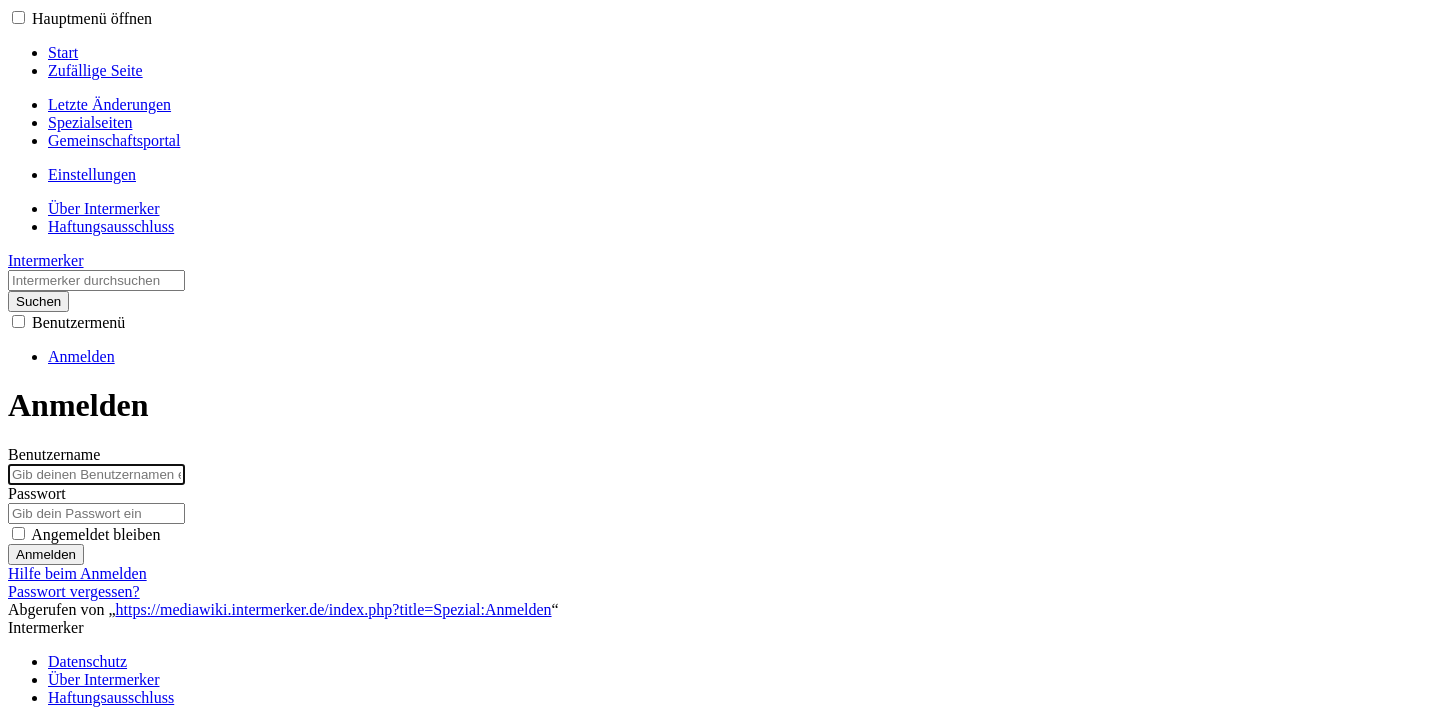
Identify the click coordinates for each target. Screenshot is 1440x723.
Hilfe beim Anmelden (77, 573)
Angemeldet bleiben (95, 534)
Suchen (38, 301)
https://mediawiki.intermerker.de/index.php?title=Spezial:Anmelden (334, 609)
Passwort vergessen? (74, 591)
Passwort (37, 493)
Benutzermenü (78, 322)
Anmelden (46, 554)
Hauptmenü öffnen (92, 18)
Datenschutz (87, 661)
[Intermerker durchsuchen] (96, 280)
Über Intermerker (104, 679)
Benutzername (54, 454)
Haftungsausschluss (111, 697)
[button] (18, 17)
